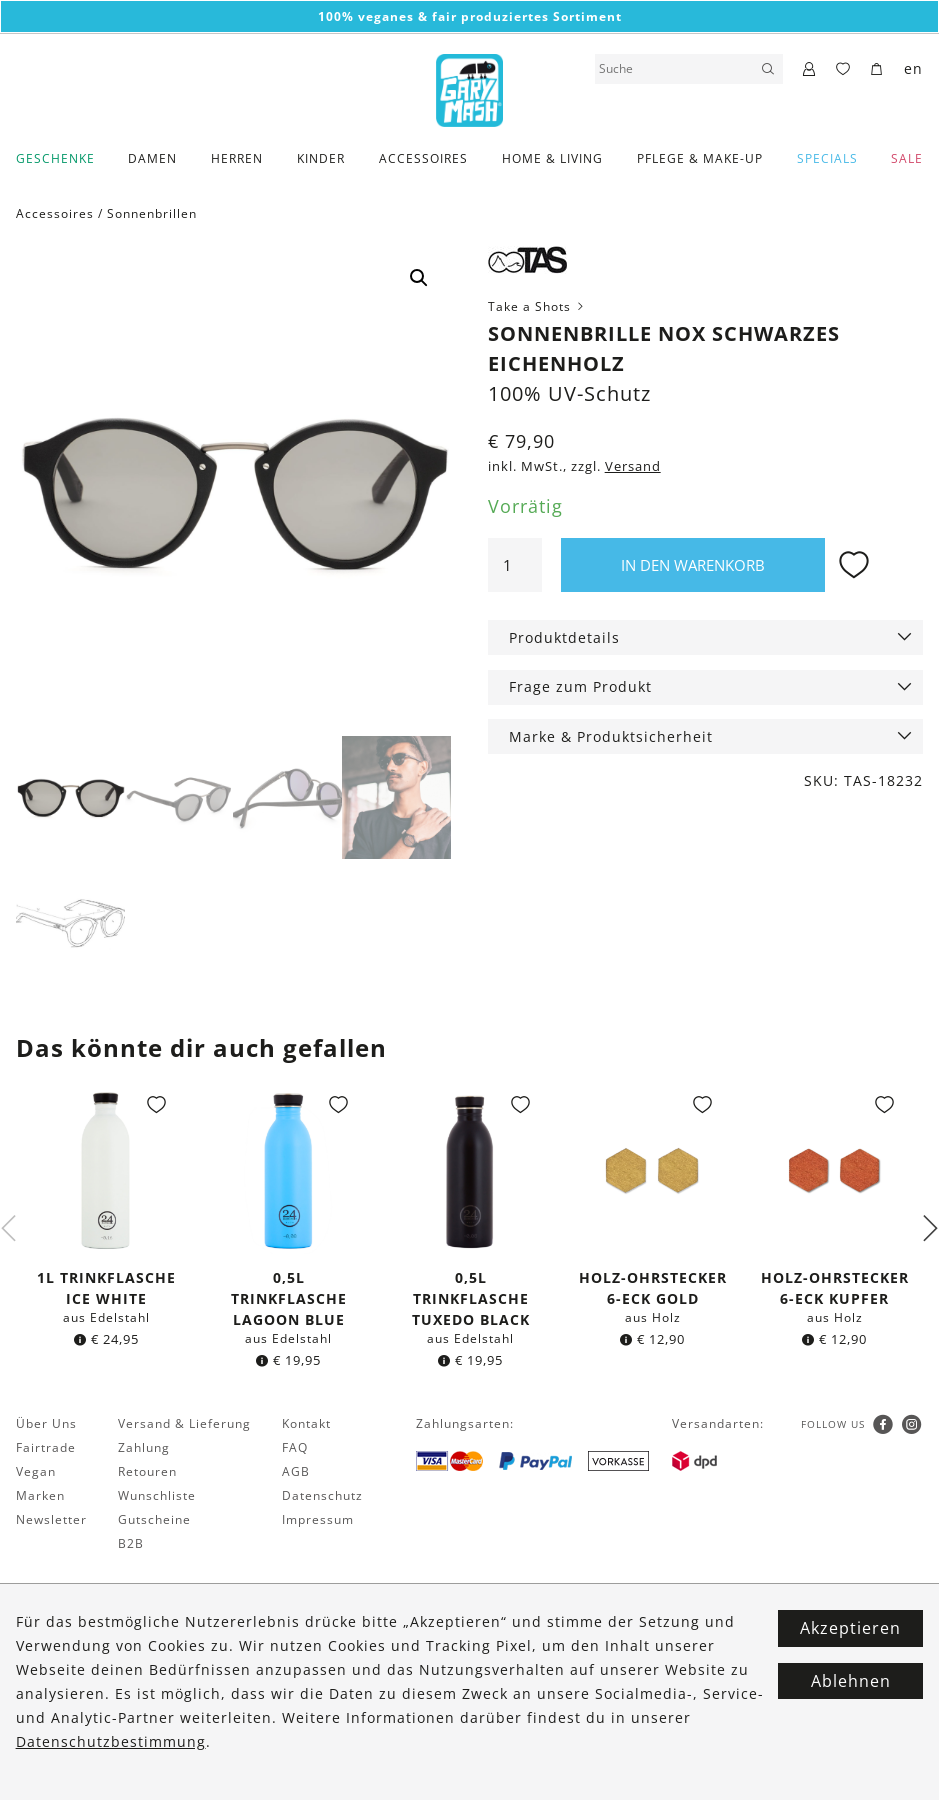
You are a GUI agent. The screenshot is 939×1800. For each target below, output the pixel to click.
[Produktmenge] (515, 565)
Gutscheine (154, 1521)
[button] (419, 278)
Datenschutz (322, 1497)
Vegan (36, 1473)
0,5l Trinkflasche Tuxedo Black (471, 1300)
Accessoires (423, 158)
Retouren (147, 1473)
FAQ (295, 1449)
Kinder (321, 158)
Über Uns (46, 1425)
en (913, 68)
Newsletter (51, 1521)
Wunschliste (157, 1497)
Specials (827, 158)
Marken (40, 1497)
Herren (237, 158)
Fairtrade (46, 1449)
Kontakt (306, 1425)
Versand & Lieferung (184, 1425)
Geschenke (55, 158)
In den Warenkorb (693, 565)
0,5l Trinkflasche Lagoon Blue (289, 1300)
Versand (633, 466)
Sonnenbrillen (152, 213)
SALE (907, 158)
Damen (152, 158)
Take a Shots (537, 306)
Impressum (318, 1521)
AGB (296, 1473)
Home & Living (552, 158)
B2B (131, 1545)
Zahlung (144, 1449)
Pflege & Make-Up (700, 158)
